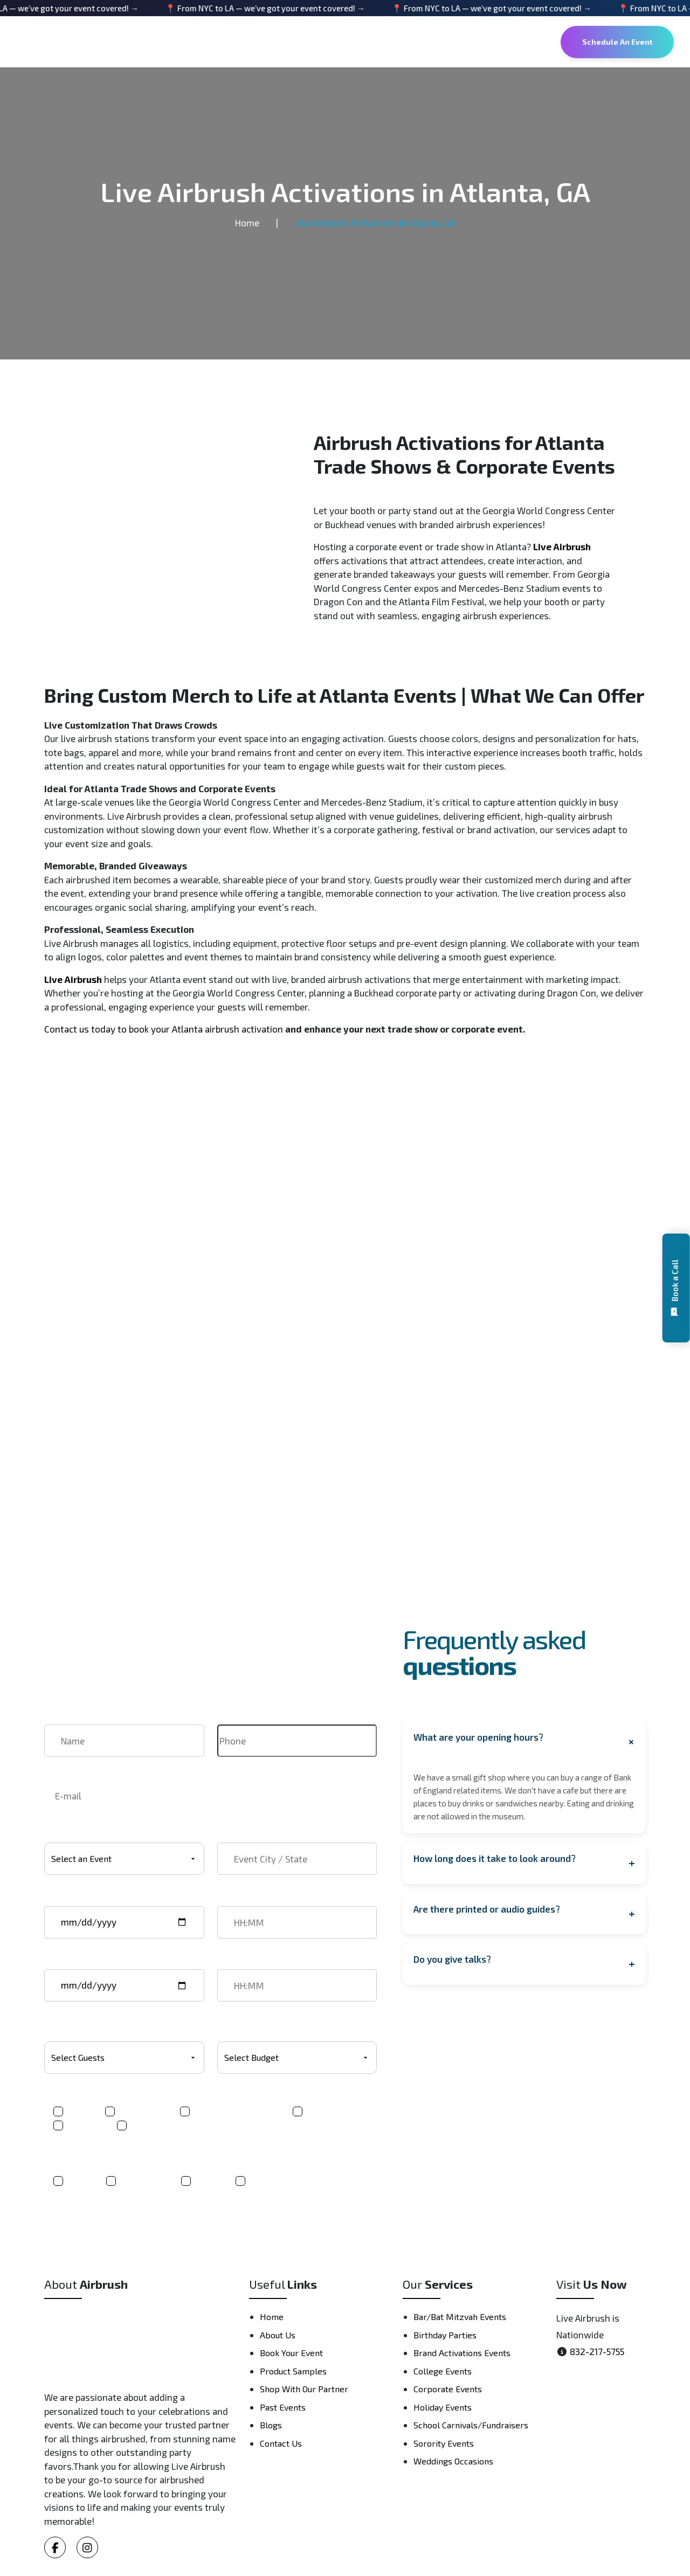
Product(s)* (67, 2097)
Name (56, 1717)
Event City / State (254, 1835)
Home (247, 222)
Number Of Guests (82, 2025)
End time (235, 1962)
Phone (230, 1717)
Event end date (75, 1962)
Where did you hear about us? (105, 2157)
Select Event (69, 1835)
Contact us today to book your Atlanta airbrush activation (163, 1028)
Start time (238, 1898)
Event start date (78, 1898)
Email (55, 1772)
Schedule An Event (617, 41)
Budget (232, 2025)
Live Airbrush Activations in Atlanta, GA (375, 222)
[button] (676, 1288)
